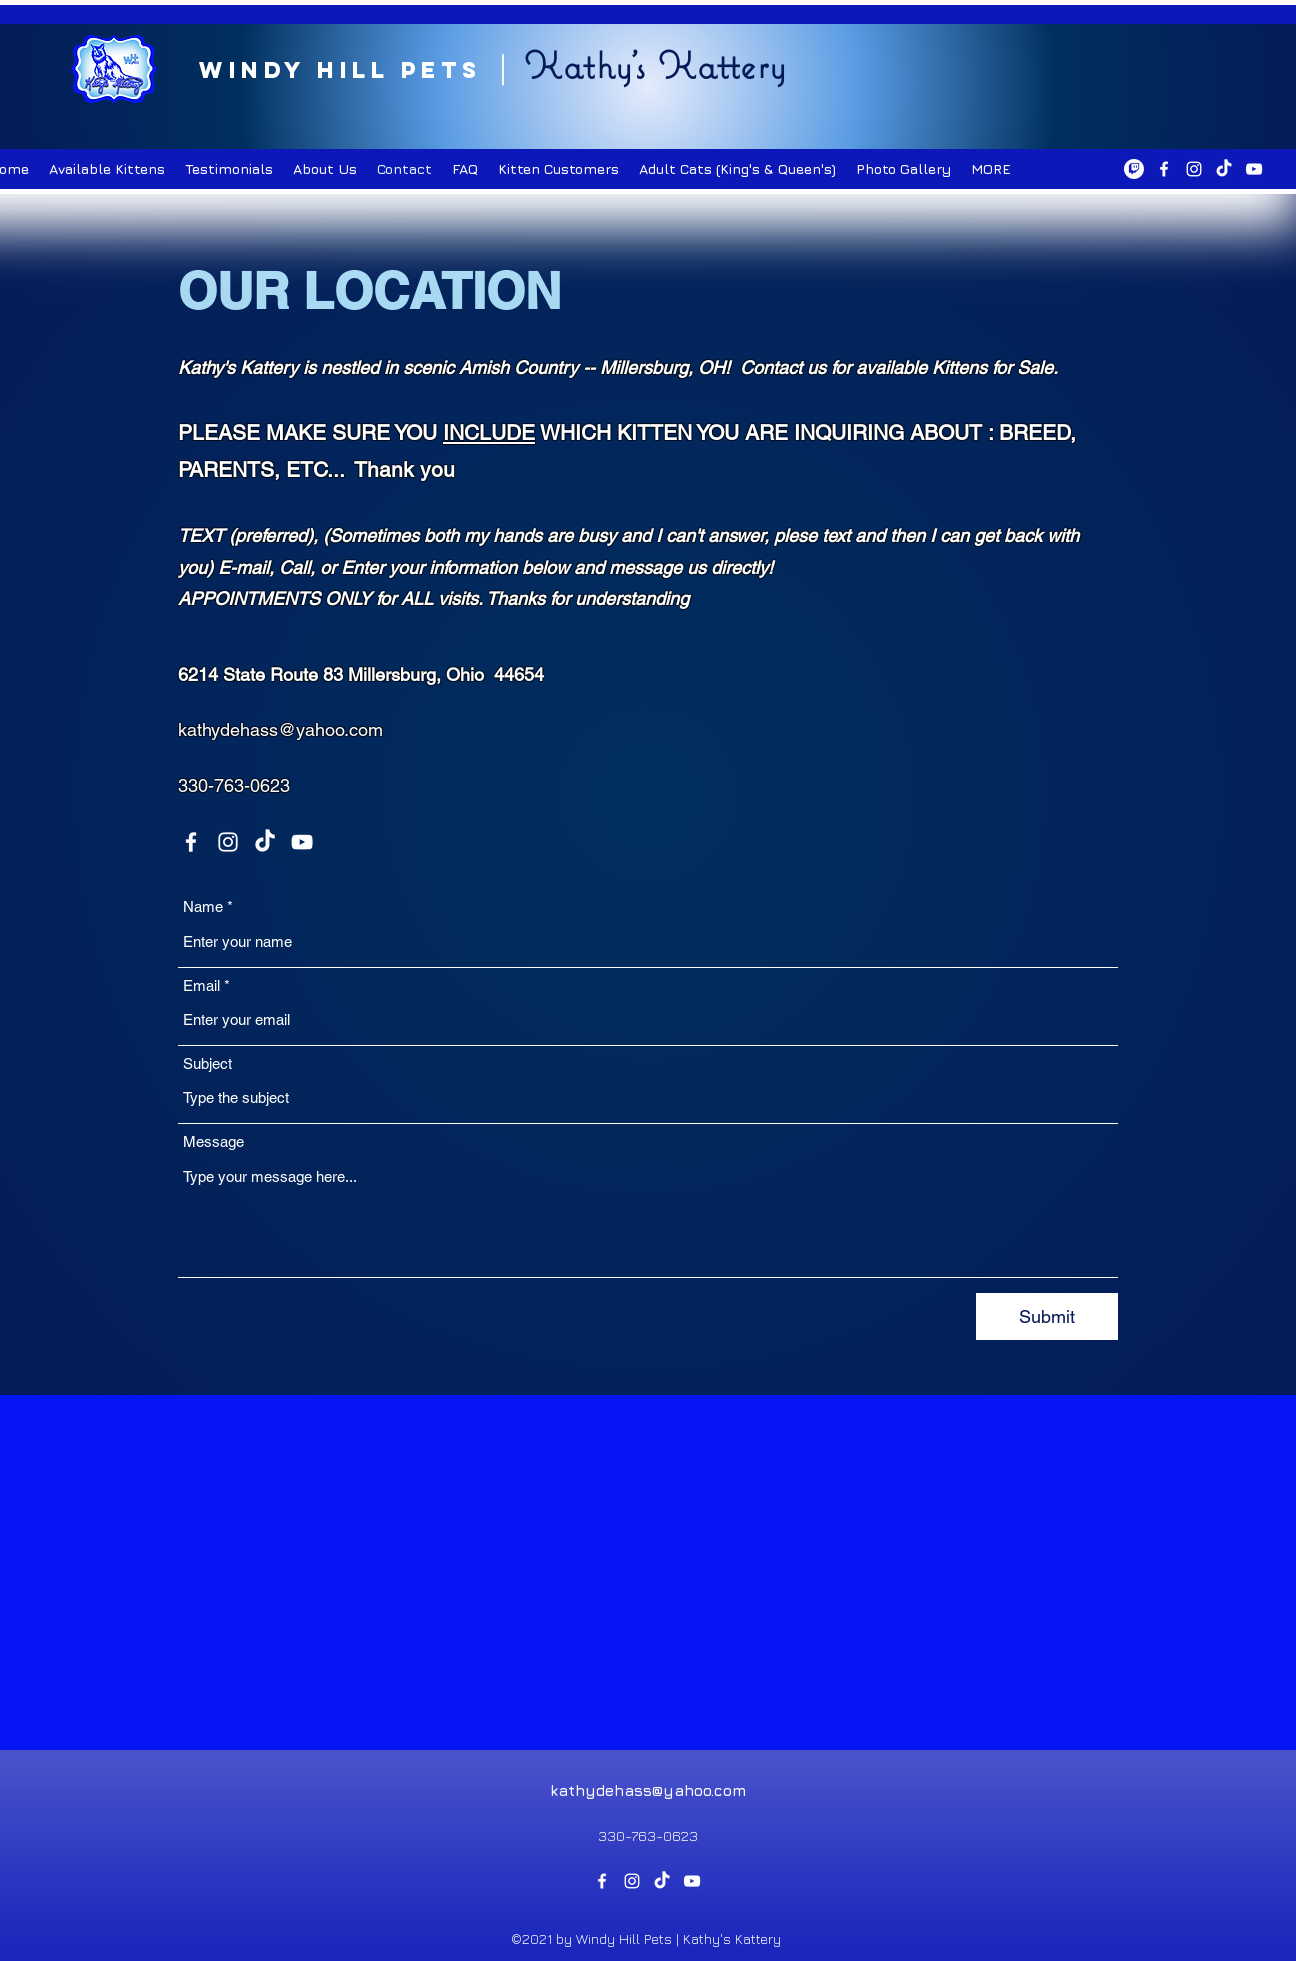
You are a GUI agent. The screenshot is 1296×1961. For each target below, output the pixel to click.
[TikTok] (1224, 169)
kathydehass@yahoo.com (280, 729)
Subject (207, 1063)
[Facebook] (1164, 169)
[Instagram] (1194, 169)
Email (201, 985)
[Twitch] (1134, 169)
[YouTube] (1254, 169)
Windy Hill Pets (340, 70)
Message (213, 1141)
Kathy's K (610, 65)
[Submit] (1047, 1316)
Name (203, 906)
